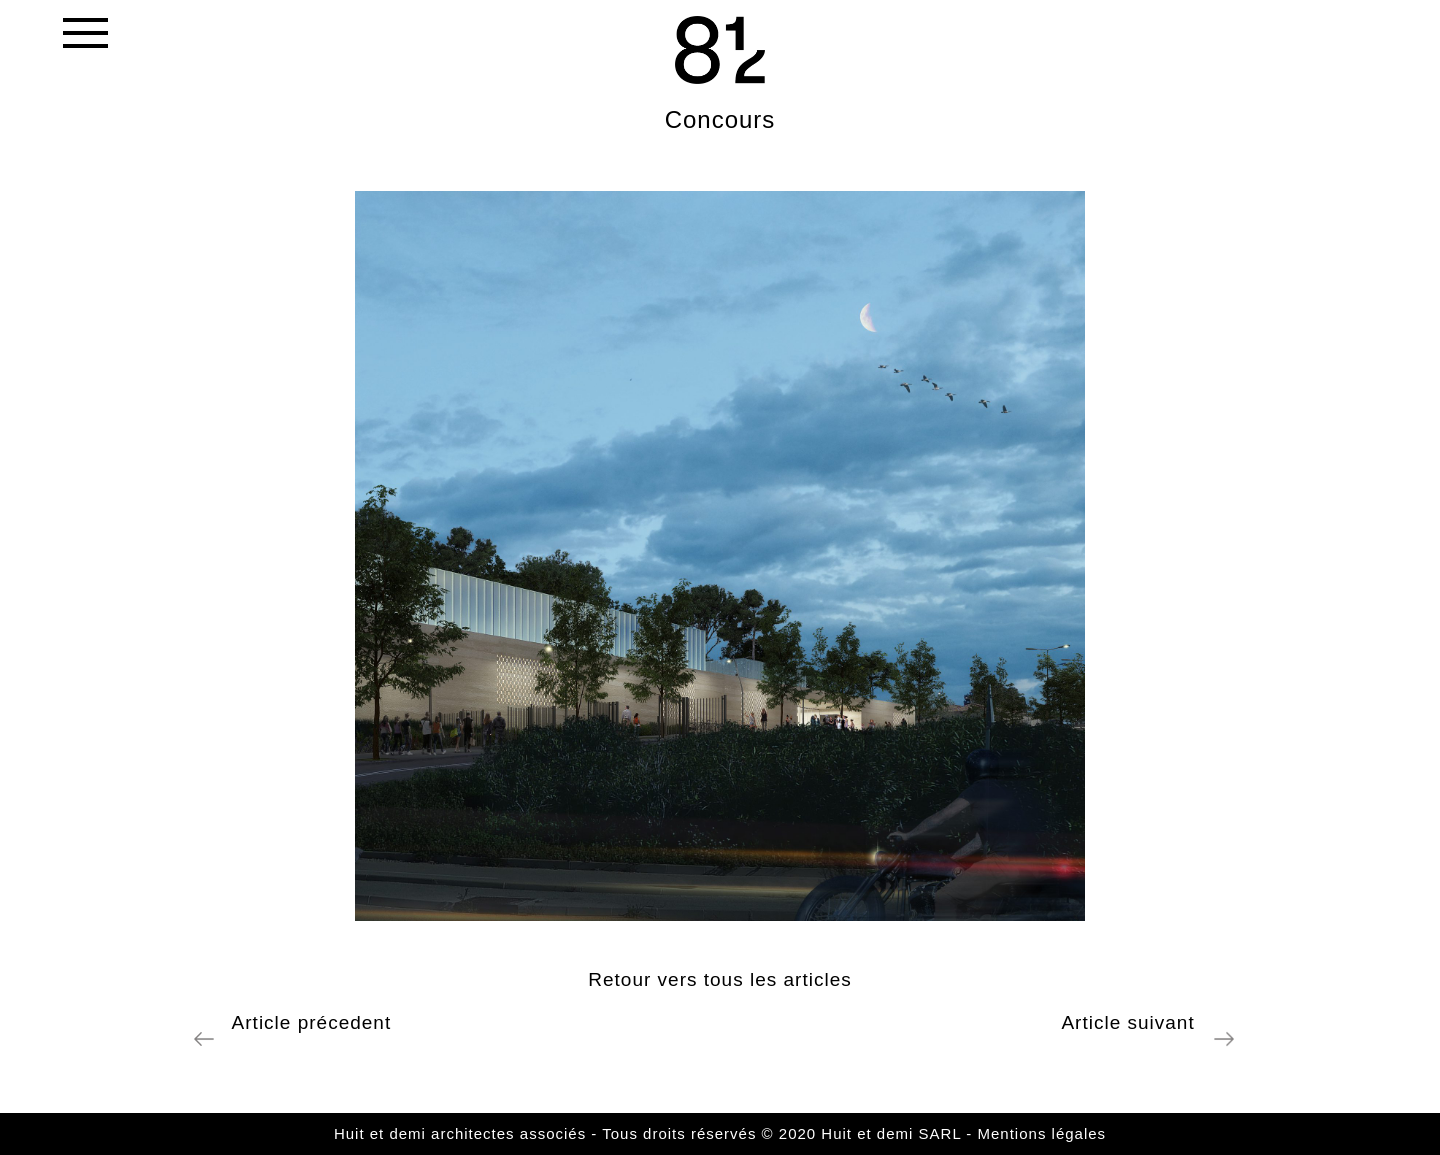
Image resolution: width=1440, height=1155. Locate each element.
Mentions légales (1042, 1133)
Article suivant (1134, 1022)
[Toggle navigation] (84, 37)
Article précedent (305, 1022)
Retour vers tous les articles (719, 979)
